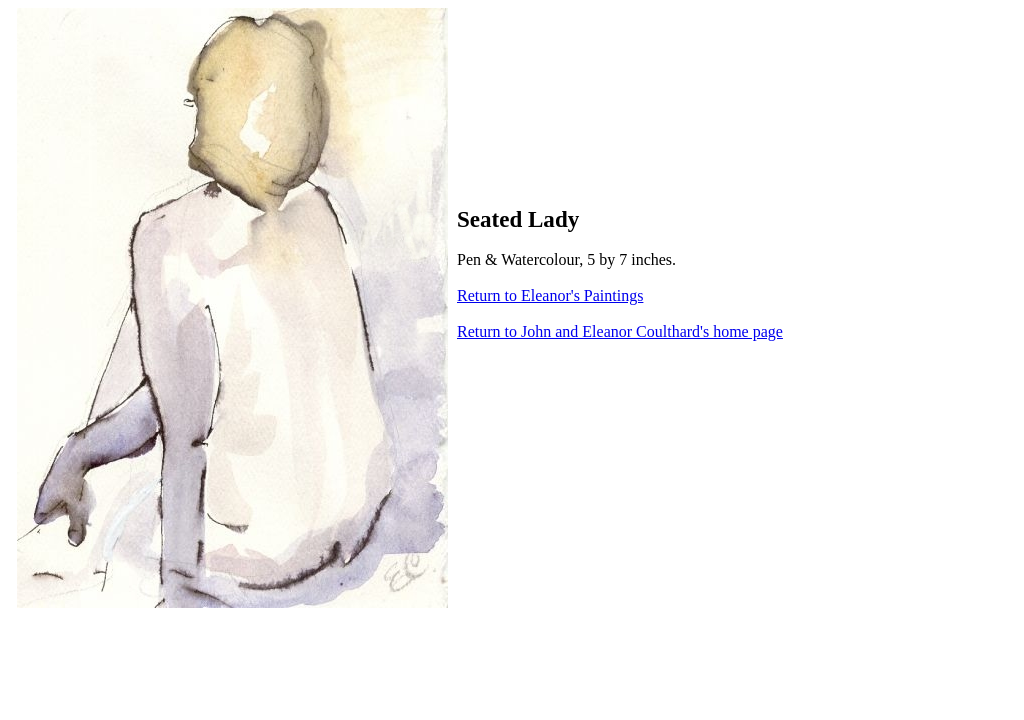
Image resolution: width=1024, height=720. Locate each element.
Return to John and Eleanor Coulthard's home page (620, 331)
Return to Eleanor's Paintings (550, 295)
